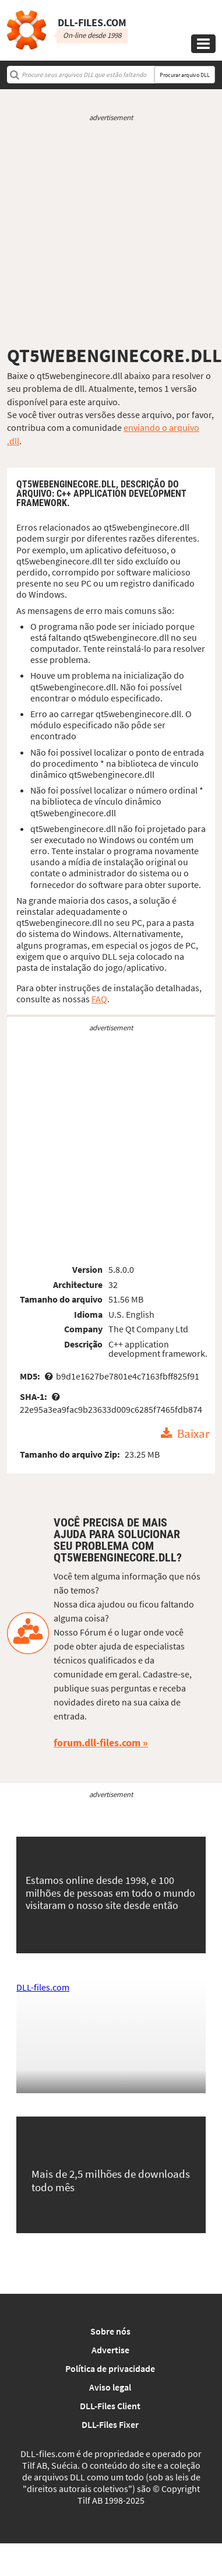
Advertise (110, 2349)
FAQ (99, 999)
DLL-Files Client (110, 2405)
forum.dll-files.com (97, 1742)
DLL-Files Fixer (110, 2424)
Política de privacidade (110, 2368)
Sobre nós (110, 2331)
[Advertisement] (109, 233)
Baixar (193, 1433)
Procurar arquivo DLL (185, 75)
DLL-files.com (42, 1987)
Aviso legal (110, 2387)
